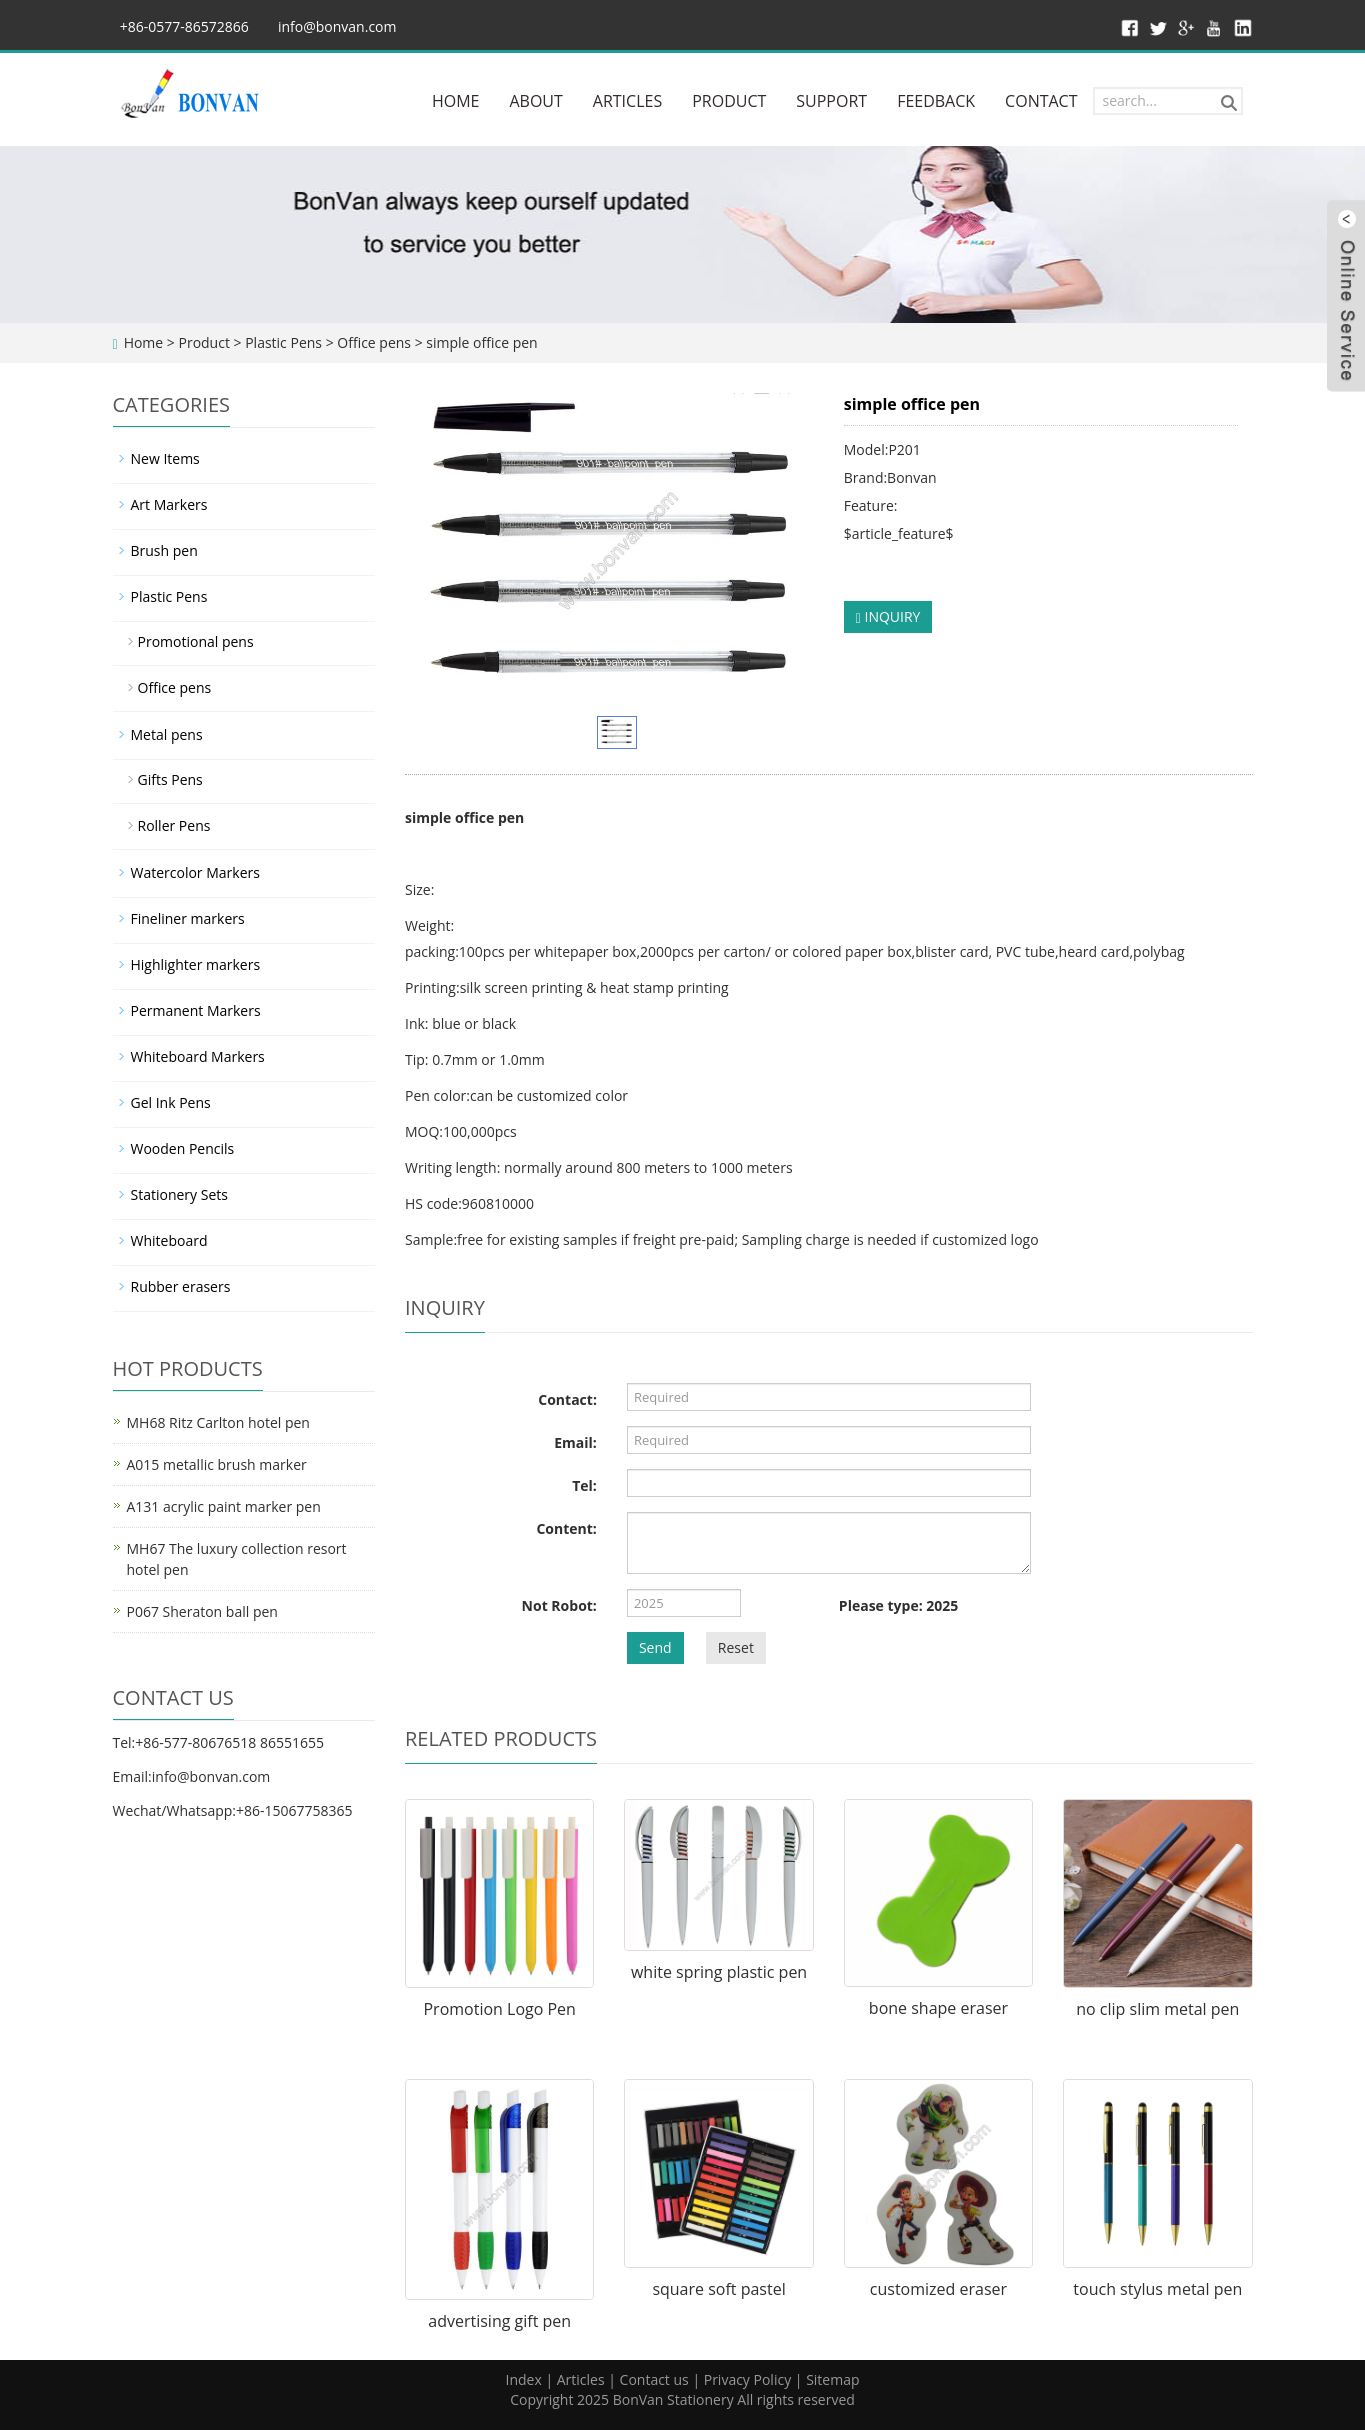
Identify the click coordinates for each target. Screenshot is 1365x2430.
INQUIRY (888, 616)
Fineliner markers (188, 918)
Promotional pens (196, 641)
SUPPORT (831, 101)
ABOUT (535, 101)
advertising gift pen (499, 2321)
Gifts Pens (170, 779)
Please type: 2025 (898, 1605)
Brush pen (164, 550)
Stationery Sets (179, 1194)
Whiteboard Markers (198, 1056)
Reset (736, 1647)
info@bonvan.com (337, 26)
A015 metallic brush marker (217, 1464)
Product (203, 342)
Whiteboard (169, 1240)
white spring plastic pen (719, 1972)
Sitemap (832, 2379)
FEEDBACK (936, 101)
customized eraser (938, 2289)
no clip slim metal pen (1157, 2009)
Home (144, 342)
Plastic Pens (283, 342)
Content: (566, 1528)
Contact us (654, 2379)
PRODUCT (729, 101)
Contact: (567, 1399)
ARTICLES (627, 101)
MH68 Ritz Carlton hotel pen (218, 1422)
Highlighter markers (196, 964)
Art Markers (169, 504)
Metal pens (167, 734)
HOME (456, 101)
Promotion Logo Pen (499, 2009)
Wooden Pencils (183, 1148)
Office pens (374, 342)
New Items (165, 458)
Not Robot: (559, 1605)
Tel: (584, 1485)
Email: (575, 1442)
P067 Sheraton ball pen (202, 1611)
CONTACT (1041, 101)
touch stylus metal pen (1157, 2289)
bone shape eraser (938, 2008)
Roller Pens (174, 825)
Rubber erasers (181, 1286)
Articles (581, 2379)
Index (523, 2379)
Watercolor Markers (195, 872)
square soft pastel (718, 2289)
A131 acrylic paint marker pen (224, 1506)
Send (655, 1647)
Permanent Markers (196, 1010)
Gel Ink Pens (171, 1102)
